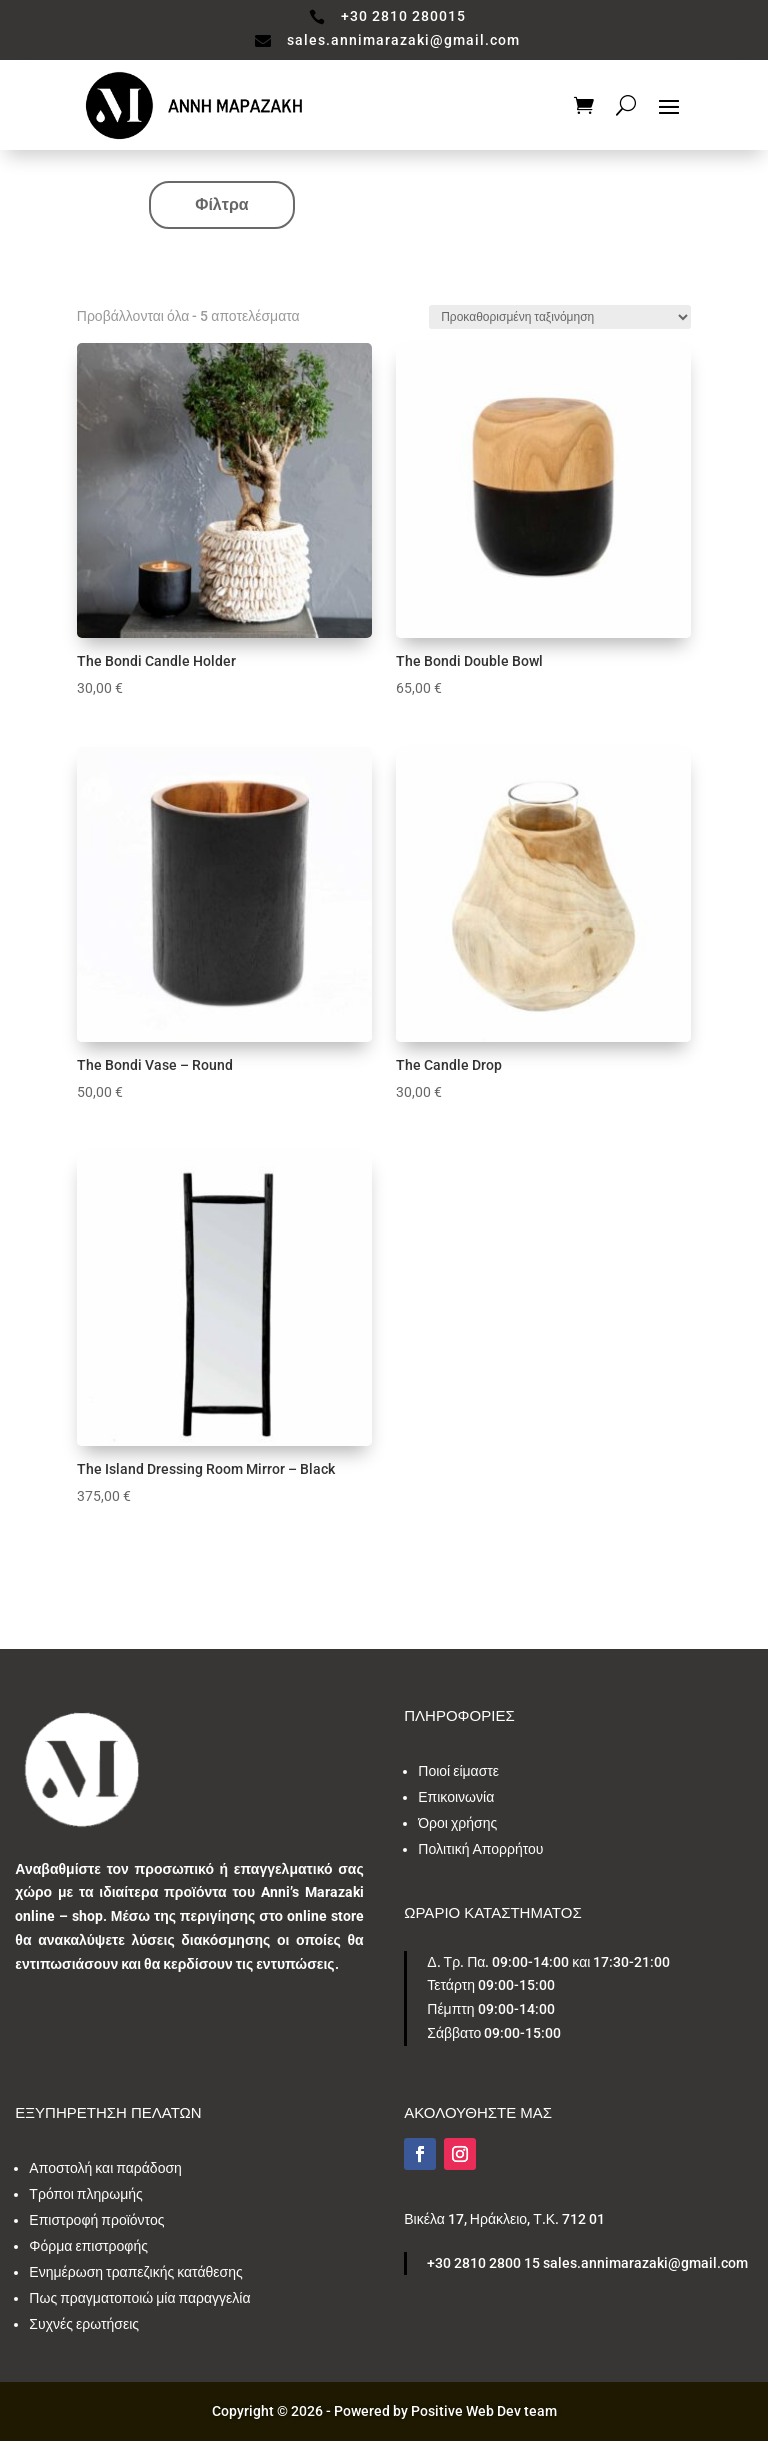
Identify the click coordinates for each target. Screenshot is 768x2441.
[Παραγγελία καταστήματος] (560, 317)
